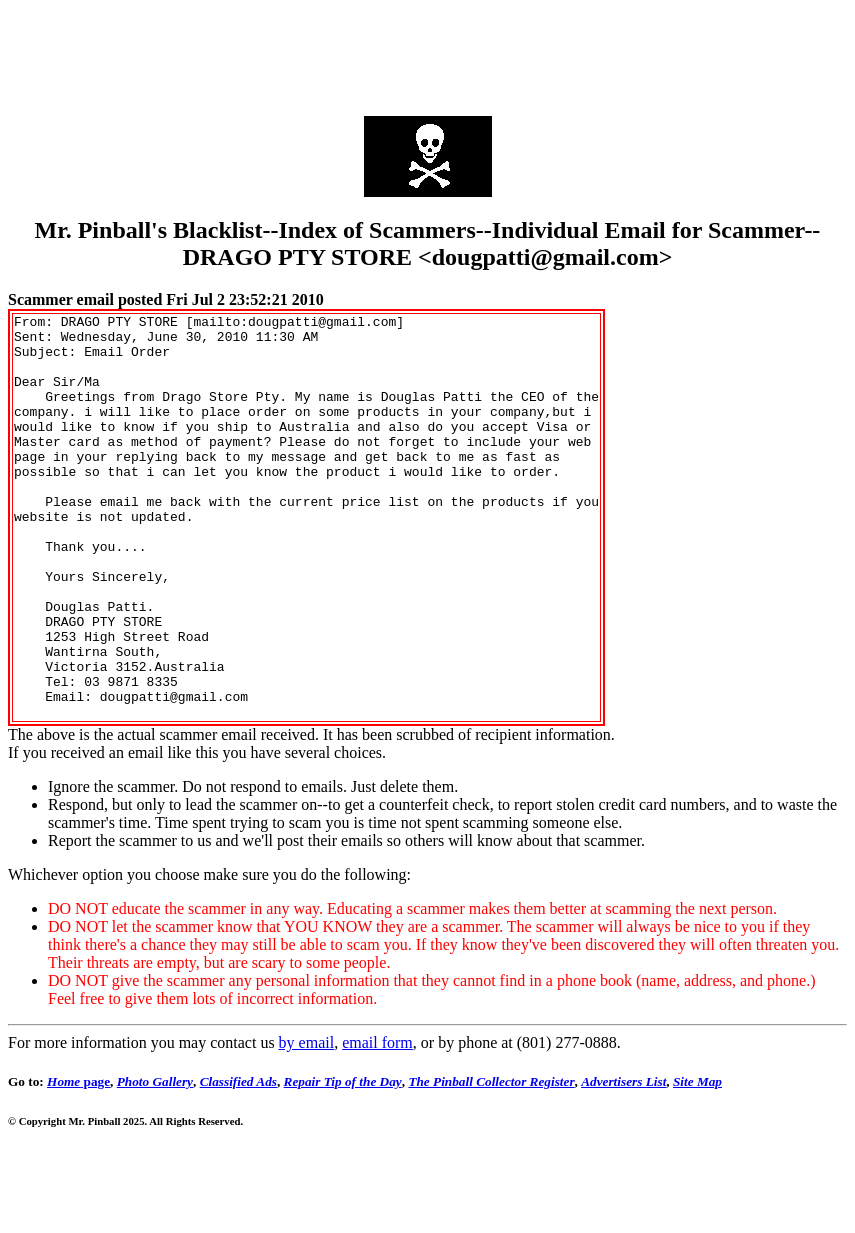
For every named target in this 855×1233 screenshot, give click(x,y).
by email (307, 1123)
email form (377, 1123)
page (78, 1162)
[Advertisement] (428, 53)
